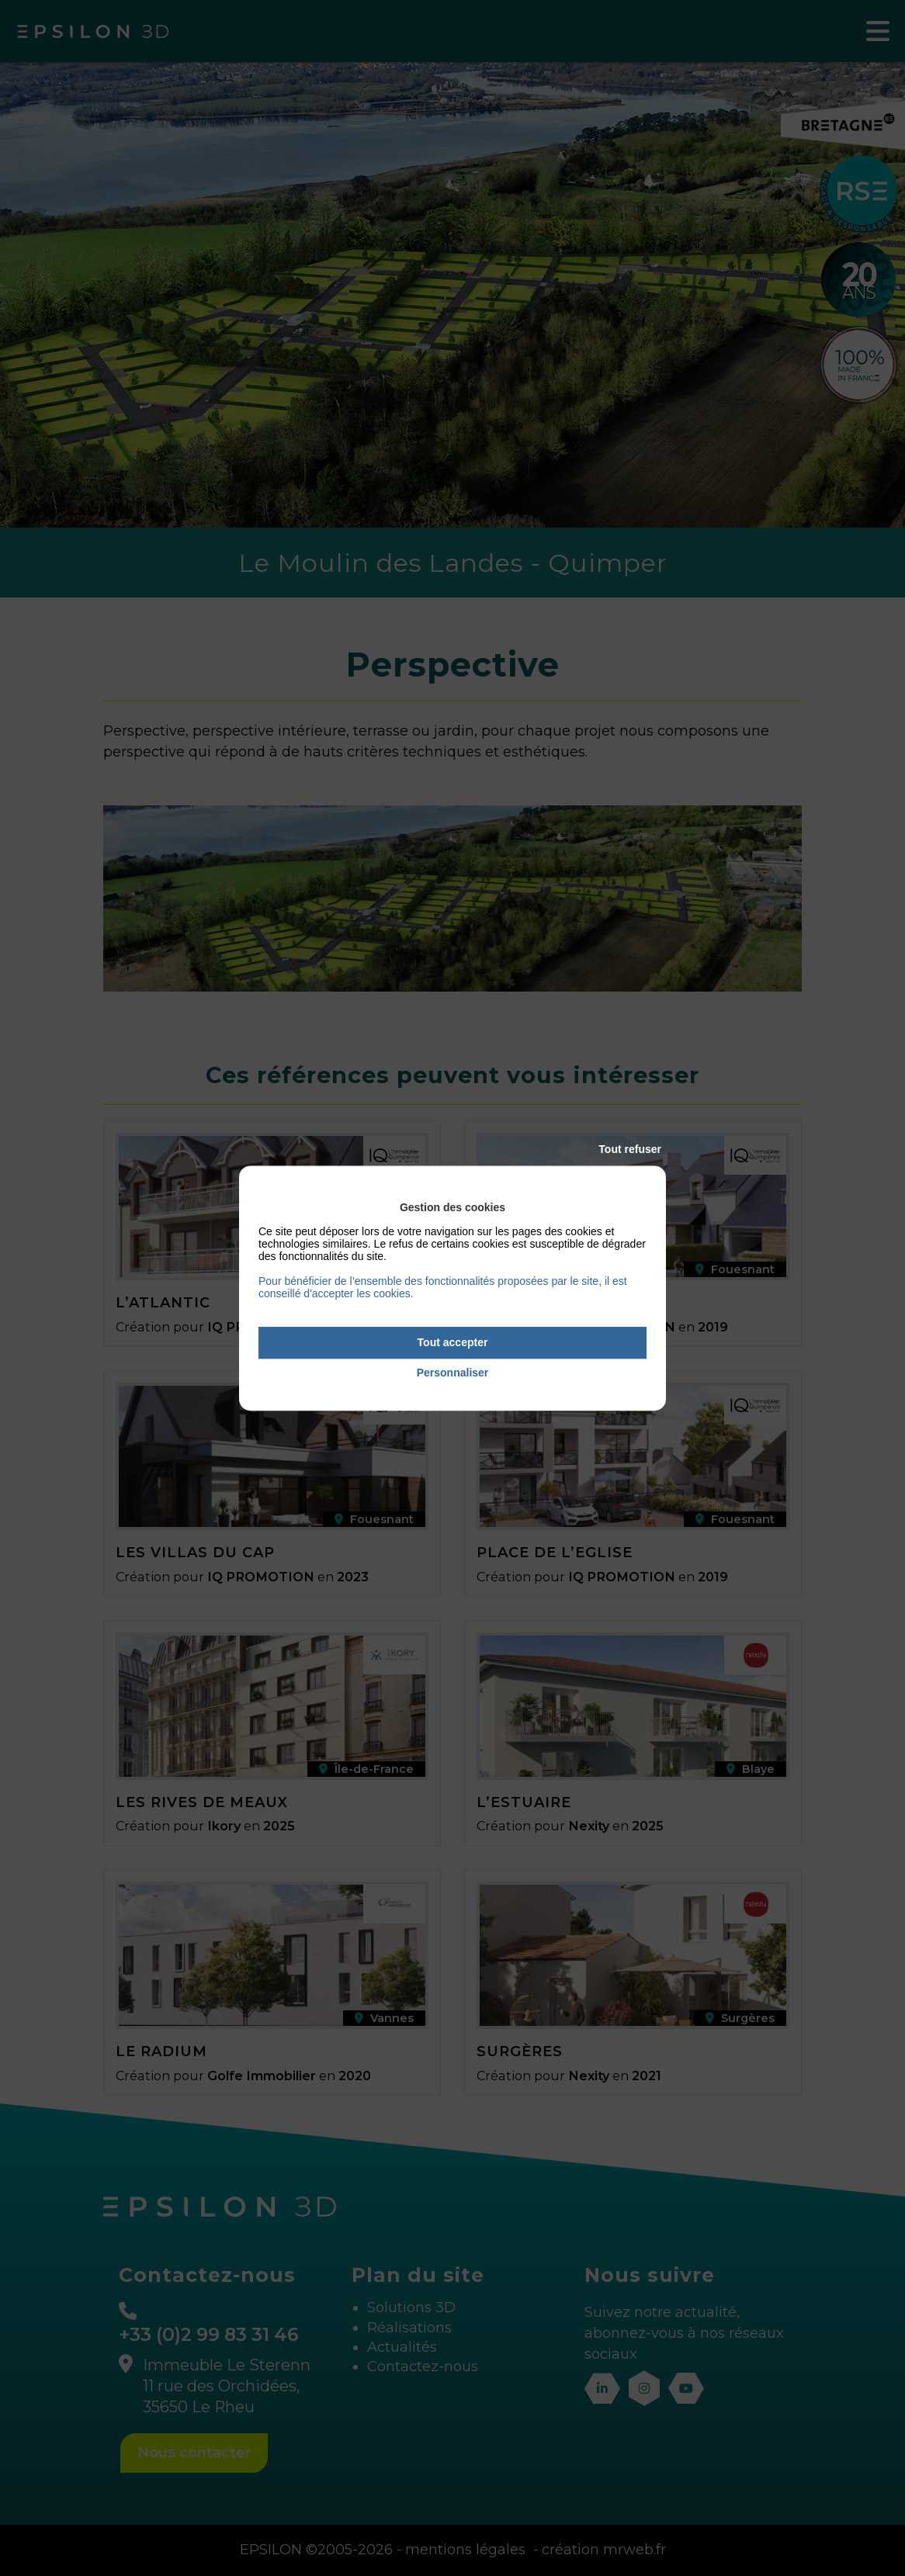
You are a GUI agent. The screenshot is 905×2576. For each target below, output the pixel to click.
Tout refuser (629, 1149)
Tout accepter (453, 1342)
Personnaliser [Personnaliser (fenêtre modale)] (453, 1372)
